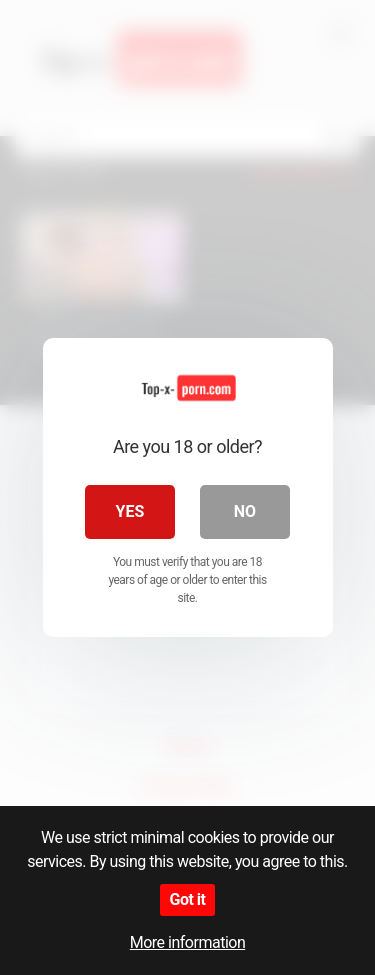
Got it (188, 899)
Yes (130, 511)
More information (187, 942)
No (245, 511)
